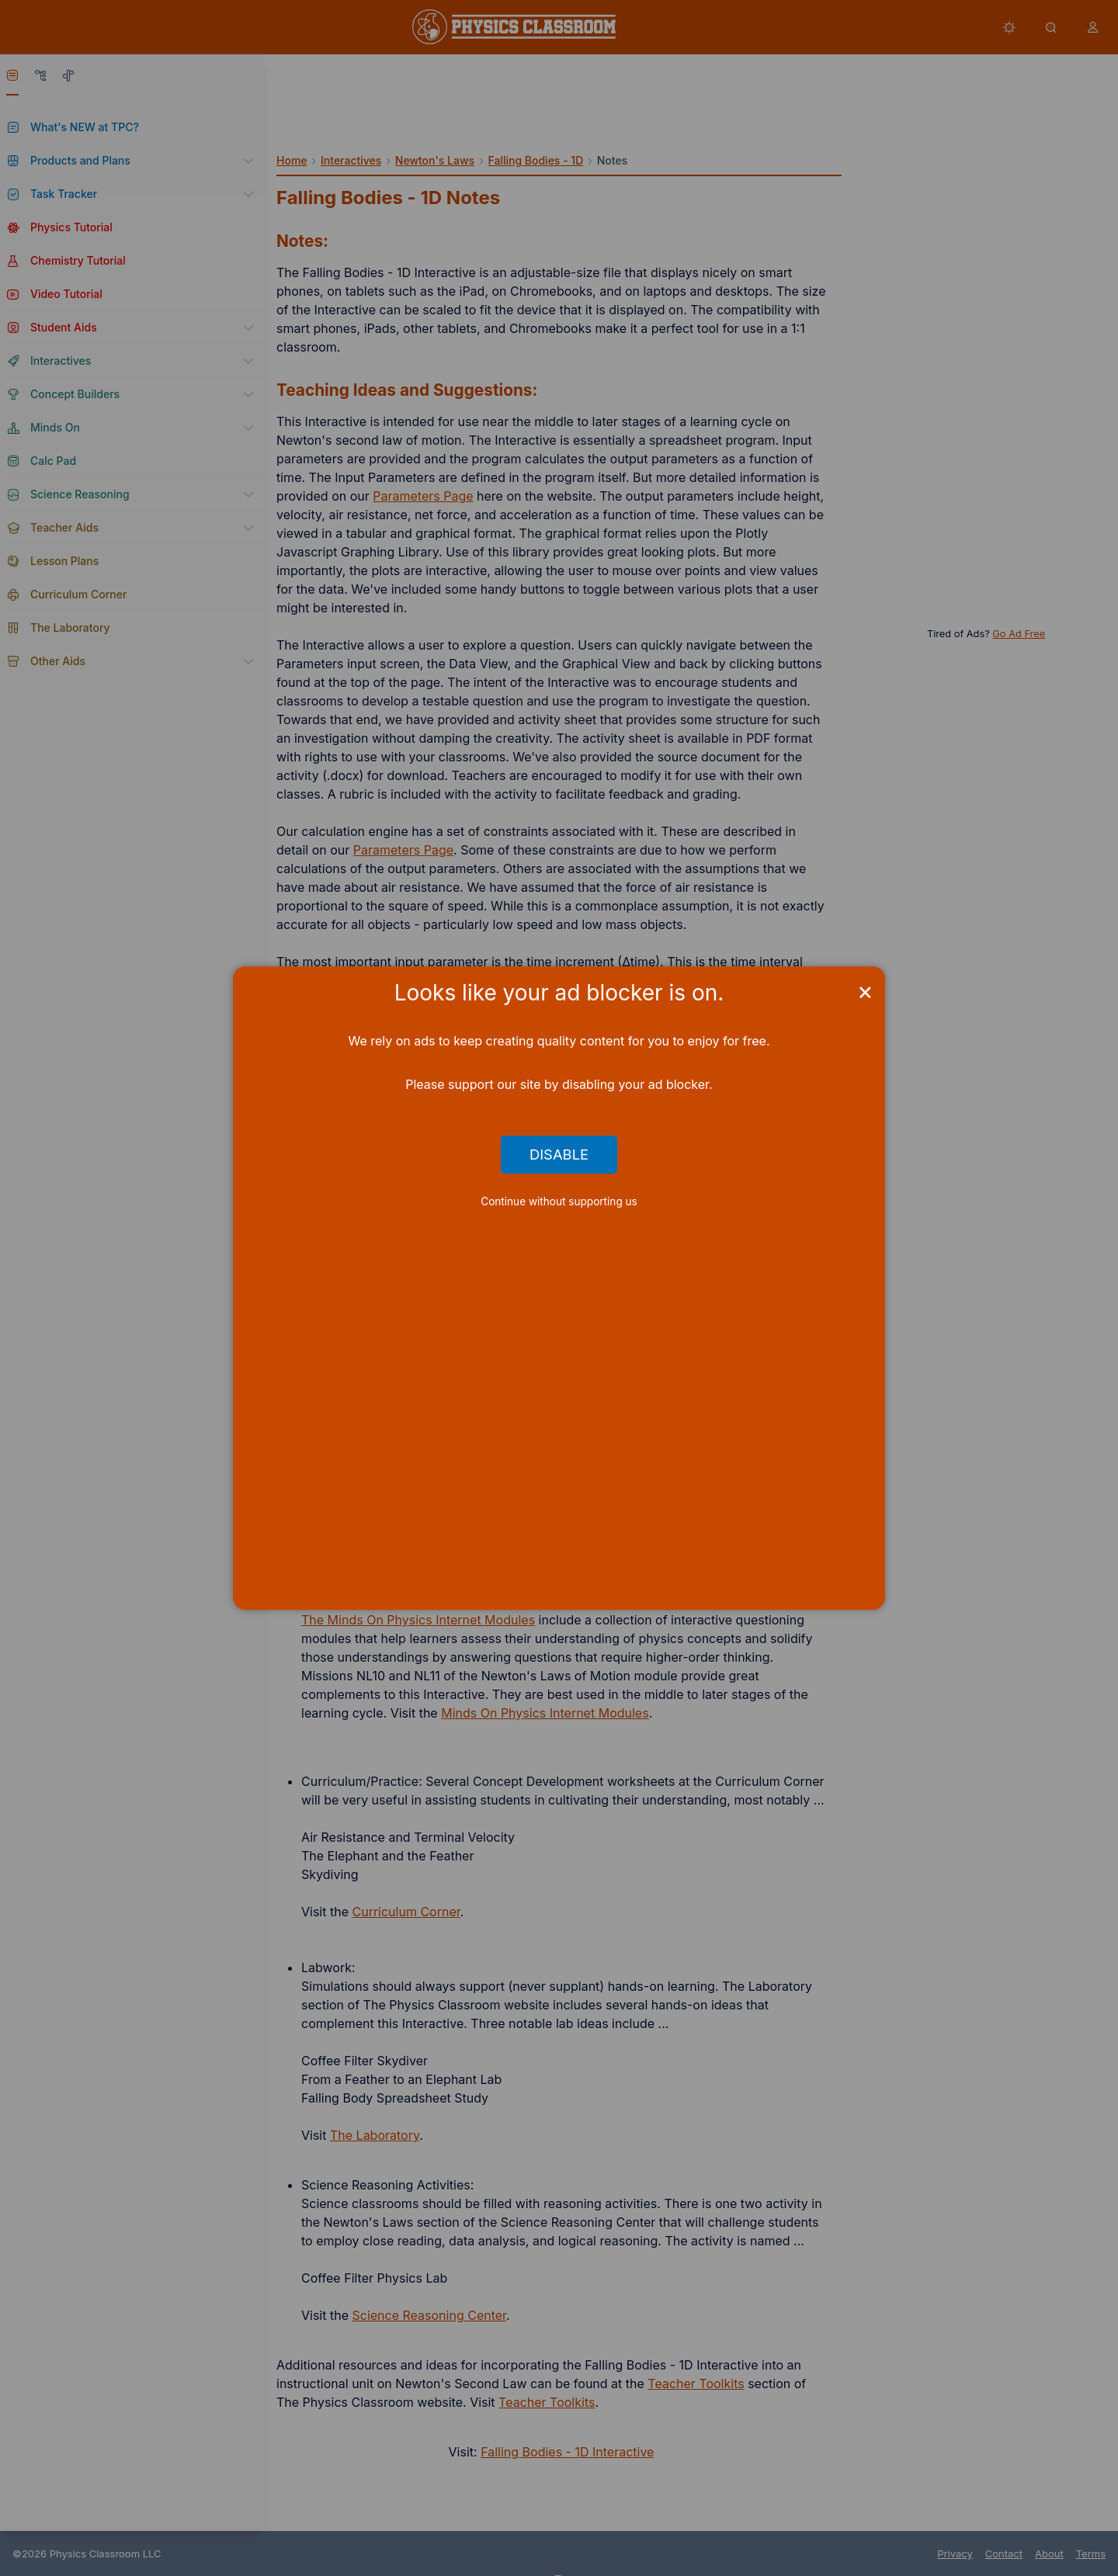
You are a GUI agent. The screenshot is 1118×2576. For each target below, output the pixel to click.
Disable (559, 1154)
